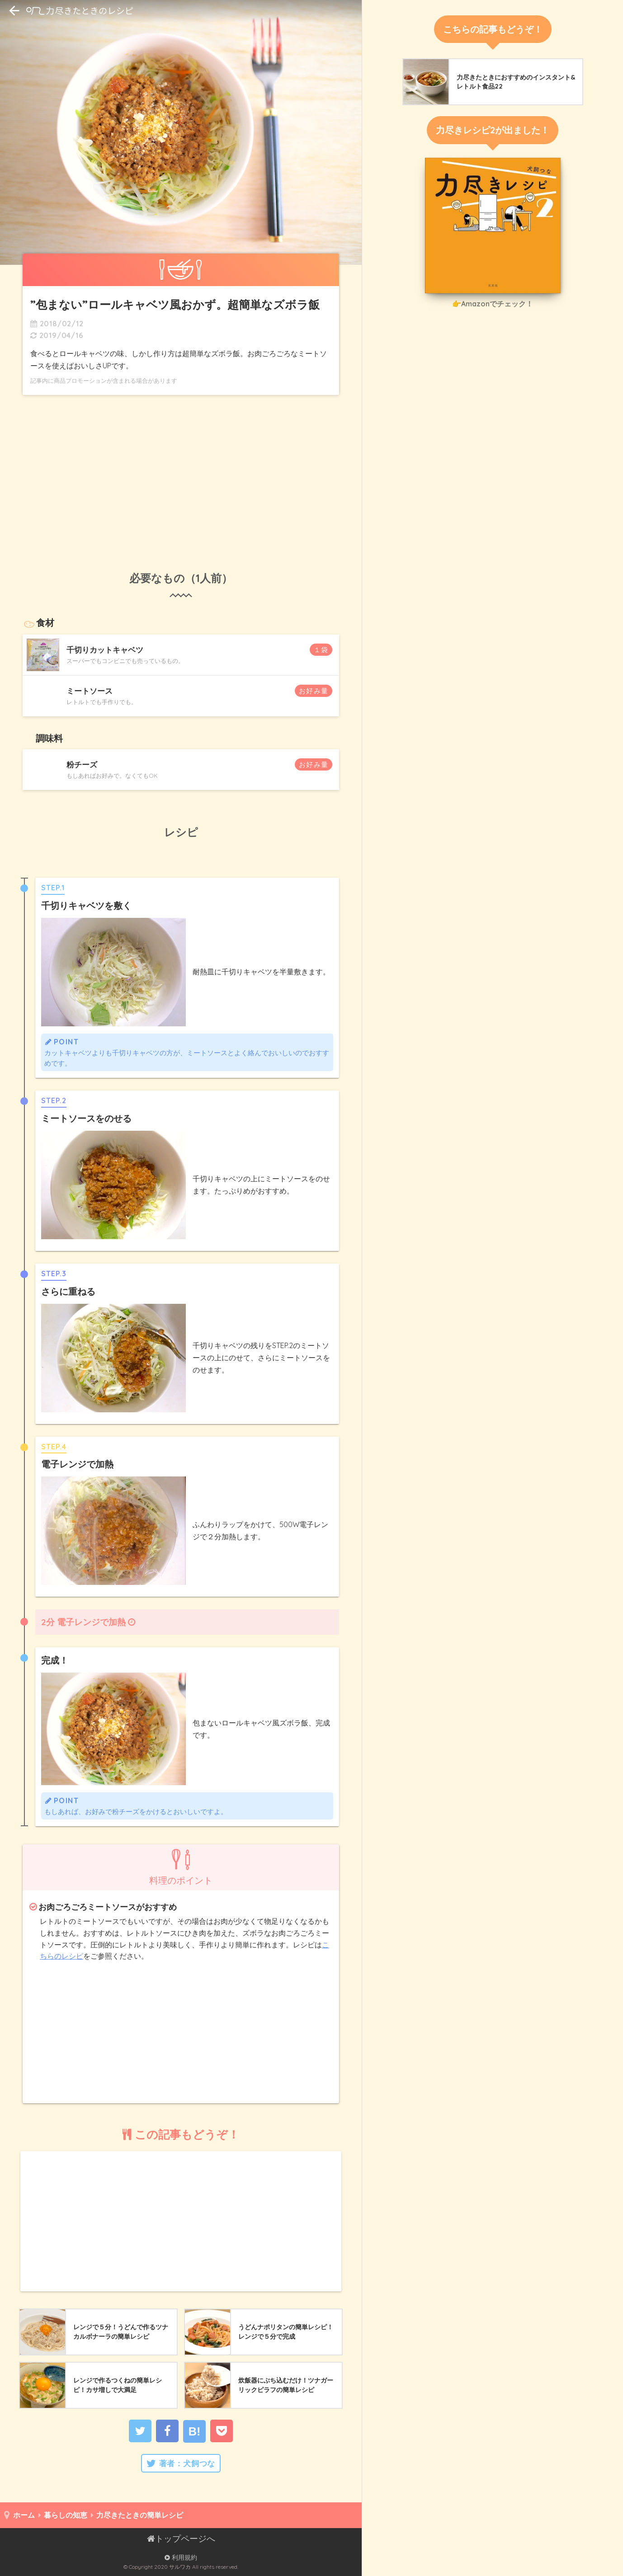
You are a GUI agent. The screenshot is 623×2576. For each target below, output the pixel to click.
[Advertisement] (181, 472)
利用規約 (181, 2557)
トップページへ (181, 2538)
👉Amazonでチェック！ (492, 303)
